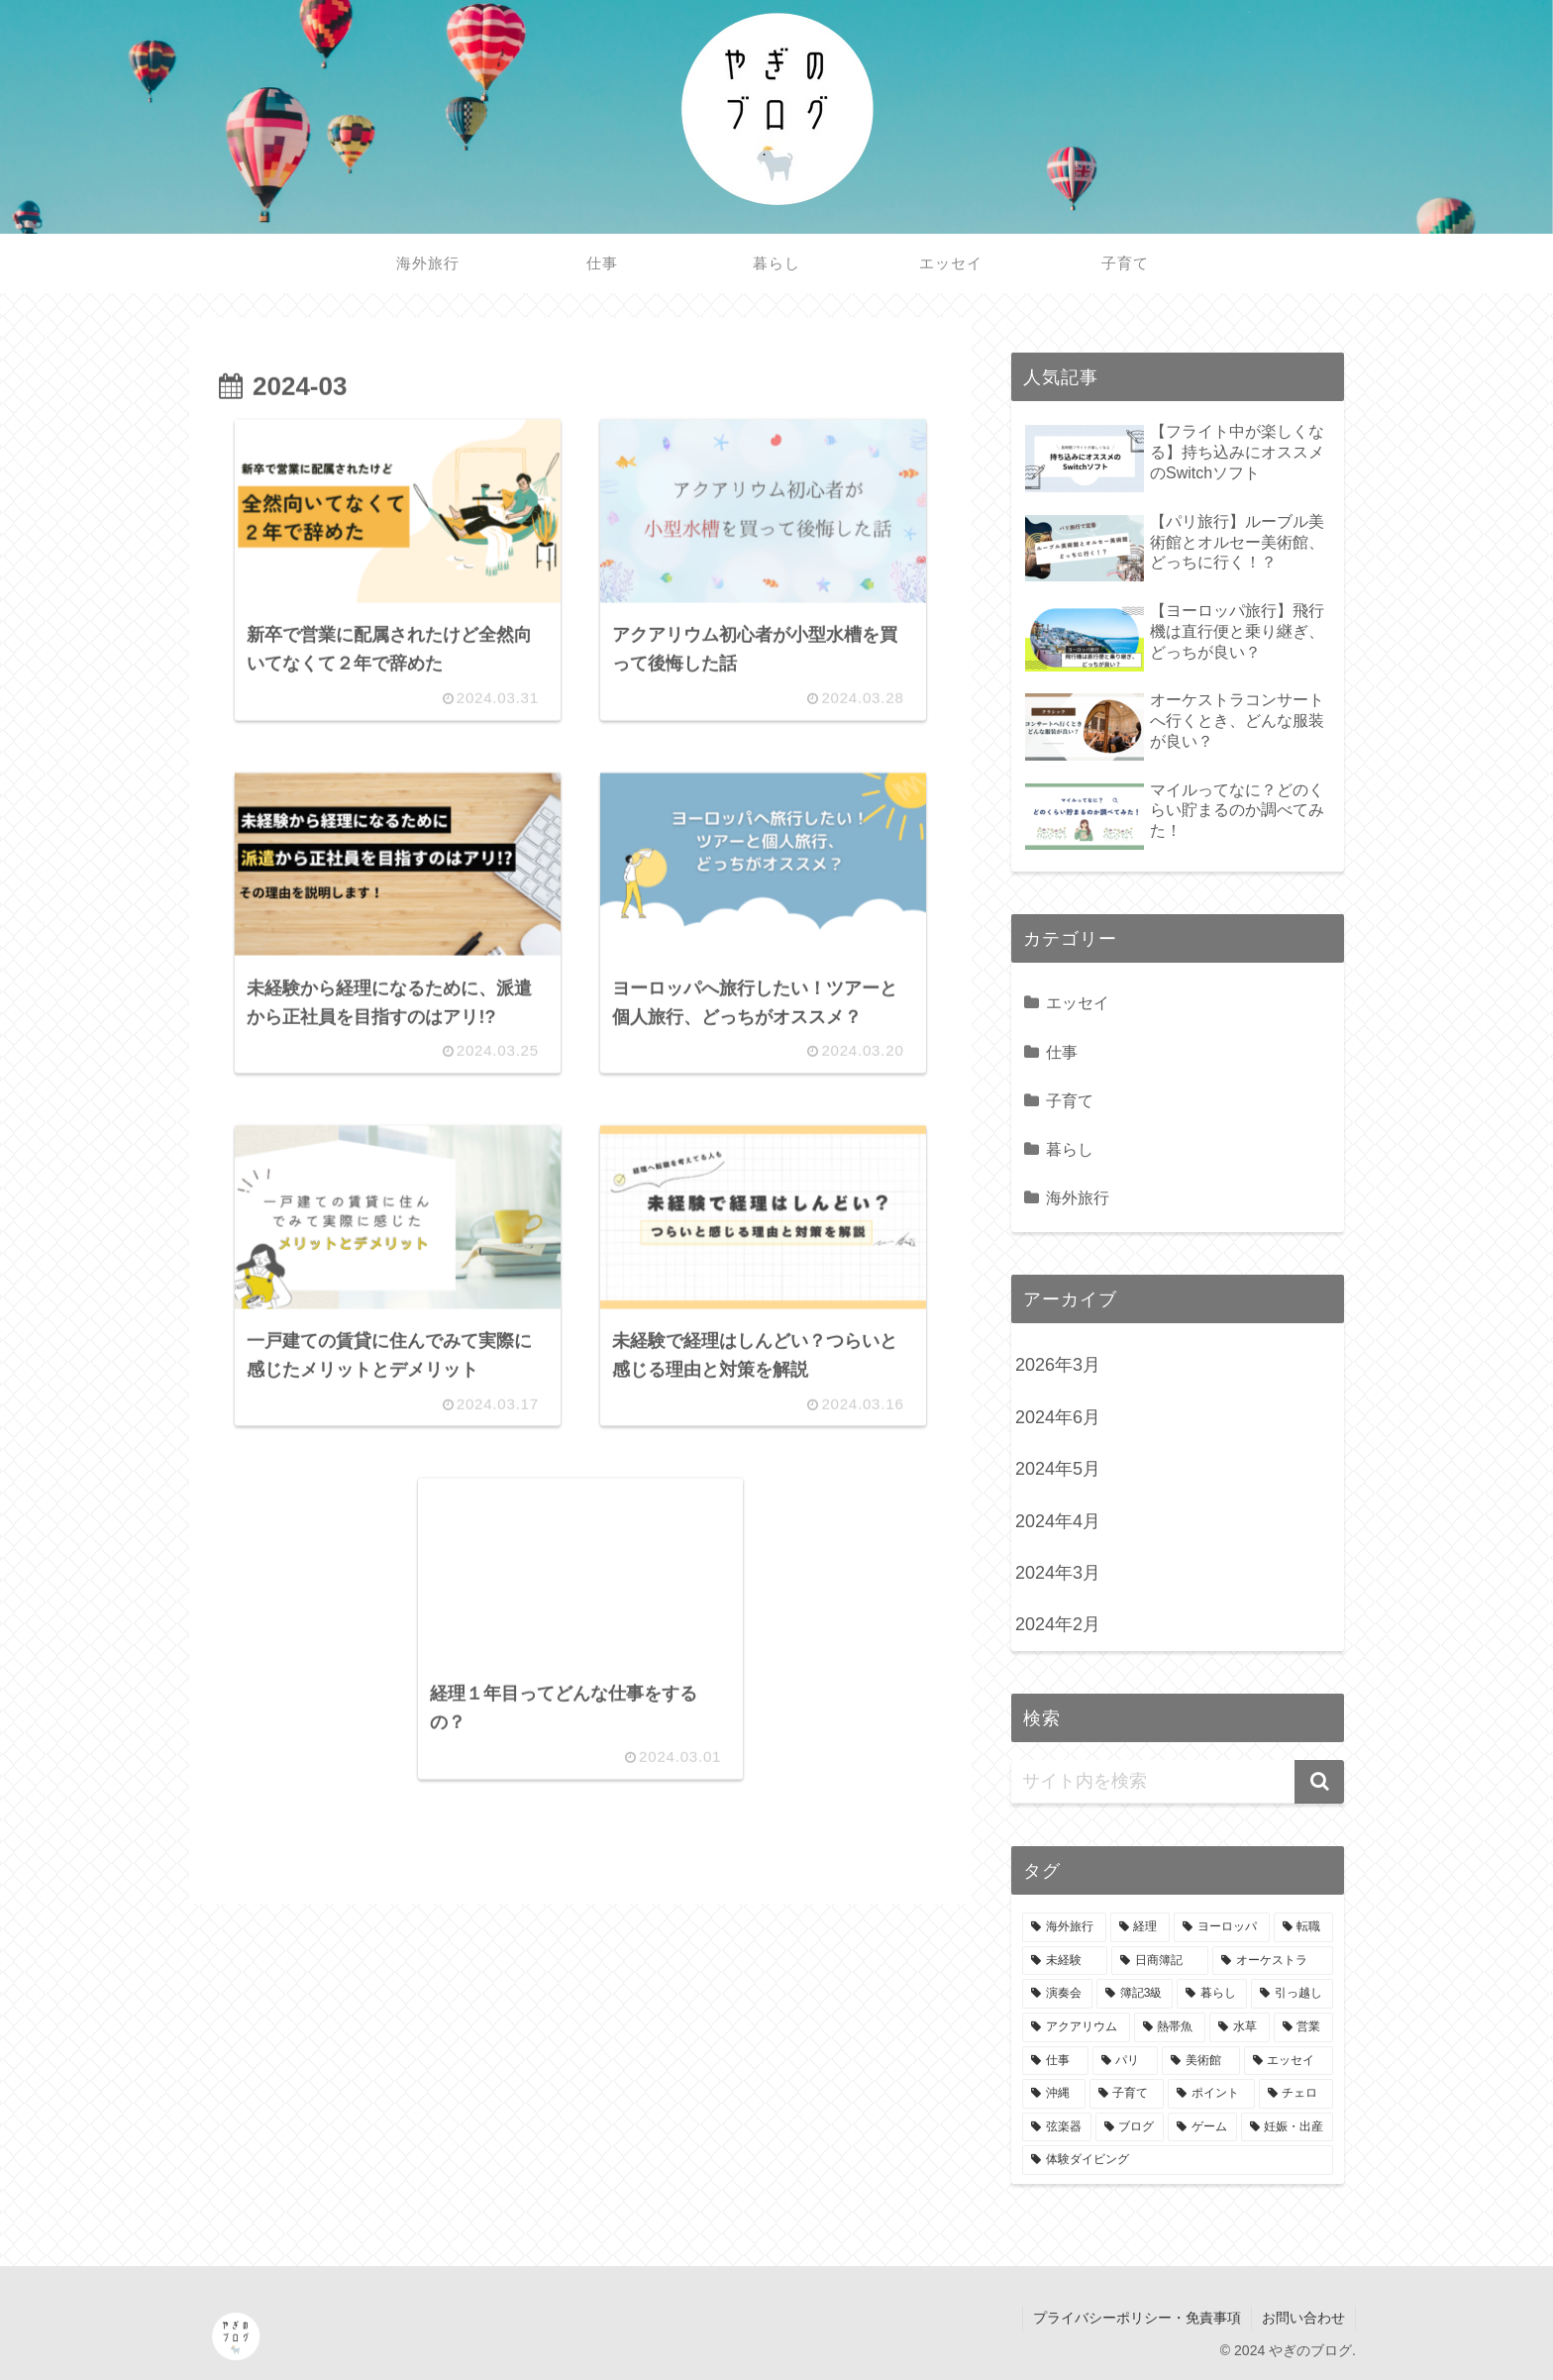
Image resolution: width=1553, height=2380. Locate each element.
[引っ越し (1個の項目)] (1292, 1994)
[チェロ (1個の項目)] (1296, 2094)
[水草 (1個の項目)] (1239, 2027)
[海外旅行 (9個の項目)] (1064, 1927)
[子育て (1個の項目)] (1127, 2094)
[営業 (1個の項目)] (1304, 2027)
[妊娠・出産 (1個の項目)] (1287, 2127)
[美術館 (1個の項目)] (1201, 2061)
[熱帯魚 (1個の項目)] (1170, 2027)
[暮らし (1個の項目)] (1212, 1994)
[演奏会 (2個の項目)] (1057, 1994)
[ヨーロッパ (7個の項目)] (1222, 1927)
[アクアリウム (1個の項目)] (1076, 2027)
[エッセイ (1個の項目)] (1289, 2061)
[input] (1177, 1782)
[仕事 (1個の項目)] (1055, 2061)
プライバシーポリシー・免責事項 (1137, 2318)
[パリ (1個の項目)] (1125, 2061)
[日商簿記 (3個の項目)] (1159, 1961)
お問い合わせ (1303, 2318)
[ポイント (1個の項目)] (1211, 2094)
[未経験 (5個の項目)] (1064, 1961)
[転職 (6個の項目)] (1304, 1927)
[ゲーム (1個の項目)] (1202, 2127)
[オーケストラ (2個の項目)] (1272, 1961)
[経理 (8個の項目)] (1140, 1927)
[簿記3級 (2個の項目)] (1135, 1994)
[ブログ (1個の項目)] (1130, 2127)
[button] (1319, 1782)
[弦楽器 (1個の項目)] (1056, 2127)
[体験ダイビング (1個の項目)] (1177, 2160)
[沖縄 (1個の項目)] (1054, 2094)
